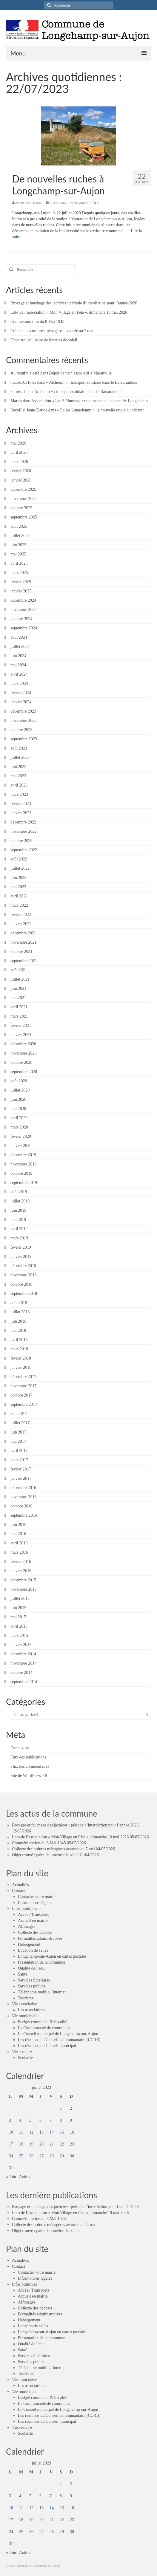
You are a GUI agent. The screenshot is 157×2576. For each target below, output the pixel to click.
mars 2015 (19, 1635)
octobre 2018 (21, 1284)
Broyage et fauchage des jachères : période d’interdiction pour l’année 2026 (73, 303)
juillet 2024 (20, 646)
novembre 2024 (23, 609)
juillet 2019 (20, 1201)
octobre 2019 (21, 1173)
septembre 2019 (23, 1182)
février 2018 (20, 1358)
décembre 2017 (23, 1376)
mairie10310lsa (31, 203)
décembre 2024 (23, 600)
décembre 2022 (23, 822)
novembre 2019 (23, 1164)
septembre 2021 (23, 961)
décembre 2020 (23, 1044)
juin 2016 (18, 1524)
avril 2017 (18, 1450)
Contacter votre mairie (37, 1896)
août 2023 (18, 748)
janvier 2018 (20, 1367)
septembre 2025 (23, 517)
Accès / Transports (33, 1914)
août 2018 (18, 1303)
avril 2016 (18, 1543)
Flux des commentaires (29, 1766)
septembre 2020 (23, 1071)
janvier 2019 (20, 1256)
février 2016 (20, 1561)
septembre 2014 (23, 1681)
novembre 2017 (23, 1386)
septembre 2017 (23, 1404)
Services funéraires (34, 1980)
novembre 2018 (23, 1275)
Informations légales (35, 1902)
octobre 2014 (21, 1672)
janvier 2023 (20, 813)
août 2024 (18, 637)
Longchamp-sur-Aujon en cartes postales (52, 1956)
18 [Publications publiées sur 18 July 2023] (21, 2144)
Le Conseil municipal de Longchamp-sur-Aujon (58, 2034)
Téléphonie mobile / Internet (42, 1992)
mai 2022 (18, 887)
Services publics (31, 1986)
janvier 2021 (20, 1034)
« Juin (11, 2177)
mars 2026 (19, 461)
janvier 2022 (20, 924)
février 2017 (20, 1469)
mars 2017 (19, 1460)
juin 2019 (18, 1210)
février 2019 (20, 1247)
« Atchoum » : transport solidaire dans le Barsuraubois (91, 382)
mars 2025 (19, 572)
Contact (18, 1890)
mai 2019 (18, 1219)
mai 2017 (18, 1441)
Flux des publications (28, 1757)
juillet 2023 (20, 757)
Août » (25, 2177)
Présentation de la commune (41, 1962)
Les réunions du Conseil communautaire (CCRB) (59, 2040)
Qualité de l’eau (31, 1968)
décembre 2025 (23, 489)
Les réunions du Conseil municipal (47, 2046)
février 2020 (20, 1136)
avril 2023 (18, 785)
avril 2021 (18, 1007)
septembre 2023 (23, 739)
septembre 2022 (23, 850)
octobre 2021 (21, 951)
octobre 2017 (21, 1395)
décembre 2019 (23, 1155)
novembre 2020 (23, 1053)
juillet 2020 (20, 1090)
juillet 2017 (20, 1423)
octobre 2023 (21, 729)
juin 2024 (18, 656)
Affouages (26, 1926)
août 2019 (18, 1192)
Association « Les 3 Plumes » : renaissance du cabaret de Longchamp (89, 401)
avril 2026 (18, 452)
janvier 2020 (20, 1145)
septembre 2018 (23, 1293)
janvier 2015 (20, 1644)
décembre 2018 (23, 1266)
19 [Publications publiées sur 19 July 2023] (31, 2144)
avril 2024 (18, 674)
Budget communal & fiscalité (42, 2022)
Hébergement (29, 1944)
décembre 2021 (23, 933)
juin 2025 (18, 545)
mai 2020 (18, 1108)
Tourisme (26, 1998)
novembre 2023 (23, 720)
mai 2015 (18, 1617)
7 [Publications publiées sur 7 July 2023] (51, 2120)
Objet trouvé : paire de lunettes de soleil (43, 340)
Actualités (20, 1885)
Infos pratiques (24, 1908)
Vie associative (24, 2004)
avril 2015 (18, 1626)
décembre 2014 (23, 1654)
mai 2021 (18, 998)
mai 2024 (18, 665)
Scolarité (25, 2057)
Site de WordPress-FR (28, 1775)
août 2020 (18, 1081)
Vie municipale (24, 2016)
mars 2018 (19, 1349)
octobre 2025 (21, 508)
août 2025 (18, 526)
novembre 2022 (23, 831)
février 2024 (20, 693)
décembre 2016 (23, 1487)
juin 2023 (18, 766)
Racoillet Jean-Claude (28, 410)
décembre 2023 (23, 711)
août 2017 (18, 1413)
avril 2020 (18, 1118)
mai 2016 (18, 1534)
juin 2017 (18, 1432)
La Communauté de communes (44, 2028)
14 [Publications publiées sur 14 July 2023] (52, 2132)
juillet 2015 (20, 1598)
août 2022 (18, 859)
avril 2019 (18, 1229)
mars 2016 (19, 1552)
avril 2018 (18, 1339)
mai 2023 (18, 776)
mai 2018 (18, 1330)
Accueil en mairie (33, 1920)
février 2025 (20, 582)
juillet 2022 (20, 868)
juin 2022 (18, 877)
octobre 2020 (21, 1062)
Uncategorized (77, 203)
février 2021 (20, 1025)
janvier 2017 (20, 1478)
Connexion (19, 1748)
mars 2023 (19, 794)
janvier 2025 (20, 591)
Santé (22, 1974)
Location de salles (33, 1950)
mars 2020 (19, 1127)
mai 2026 (18, 443)
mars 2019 (19, 1238)
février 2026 (20, 471)
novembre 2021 (23, 942)
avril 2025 (18, 563)
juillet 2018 (20, 1312)
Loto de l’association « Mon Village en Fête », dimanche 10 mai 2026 (68, 312)
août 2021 (18, 970)
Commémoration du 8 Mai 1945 (37, 321)
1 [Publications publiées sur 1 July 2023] (61, 2108)
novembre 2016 (23, 1497)
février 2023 (20, 803)
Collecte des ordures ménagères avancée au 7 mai (51, 331)
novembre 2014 (23, 1663)
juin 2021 (18, 988)
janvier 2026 (20, 480)
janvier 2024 (20, 702)
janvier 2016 (20, 1571)
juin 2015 (18, 1608)
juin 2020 (18, 1099)
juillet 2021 (20, 979)
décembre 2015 (23, 1580)
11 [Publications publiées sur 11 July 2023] (21, 2132)
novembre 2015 (23, 1589)
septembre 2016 (23, 1515)
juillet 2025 (20, 535)
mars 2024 (19, 683)
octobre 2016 (21, 1506)
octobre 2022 (21, 840)
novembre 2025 (23, 498)
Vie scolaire (22, 2051)
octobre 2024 (21, 619)
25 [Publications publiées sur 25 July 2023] (21, 2156)
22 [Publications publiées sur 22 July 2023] (62, 2144)
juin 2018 (18, 1321)
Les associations (31, 2010)
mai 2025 (18, 554)
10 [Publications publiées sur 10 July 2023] (11, 2132)
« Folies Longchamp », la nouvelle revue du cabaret (100, 410)
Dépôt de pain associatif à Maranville (80, 373)
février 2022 (20, 914)
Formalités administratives (40, 1938)
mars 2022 (19, 905)
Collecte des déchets (35, 1932)
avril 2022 (18, 896)
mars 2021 (19, 1016)
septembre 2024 (23, 628)
